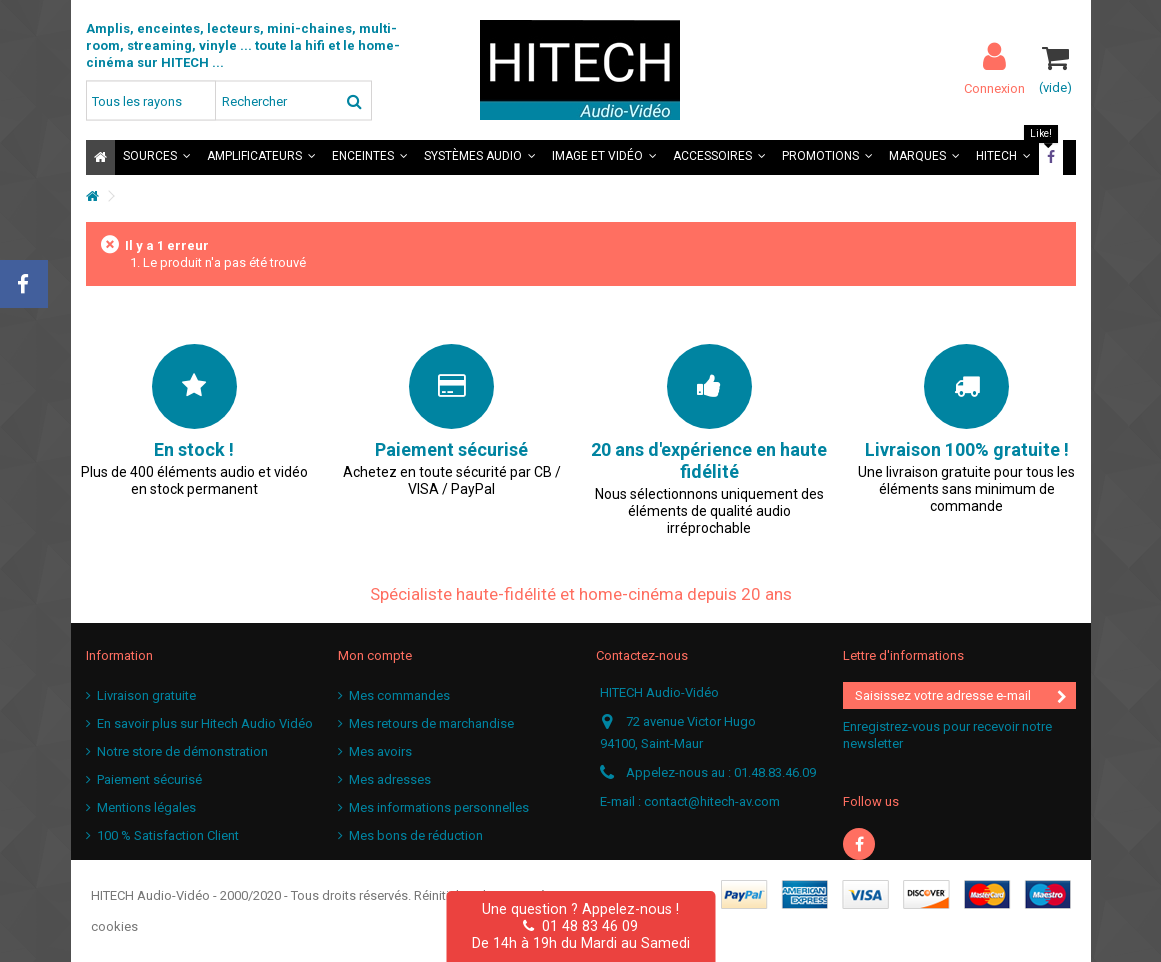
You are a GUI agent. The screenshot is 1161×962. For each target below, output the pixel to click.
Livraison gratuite (146, 695)
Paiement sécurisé (149, 779)
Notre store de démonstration (182, 751)
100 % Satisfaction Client (168, 835)
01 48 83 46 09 (580, 926)
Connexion (994, 88)
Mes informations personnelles (439, 807)
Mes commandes (399, 695)
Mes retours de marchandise (431, 723)
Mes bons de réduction (416, 835)
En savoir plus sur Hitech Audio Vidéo (205, 723)
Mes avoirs (380, 751)
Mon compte (375, 655)
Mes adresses (390, 779)
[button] (157, 157)
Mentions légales (146, 807)
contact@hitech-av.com (712, 801)
